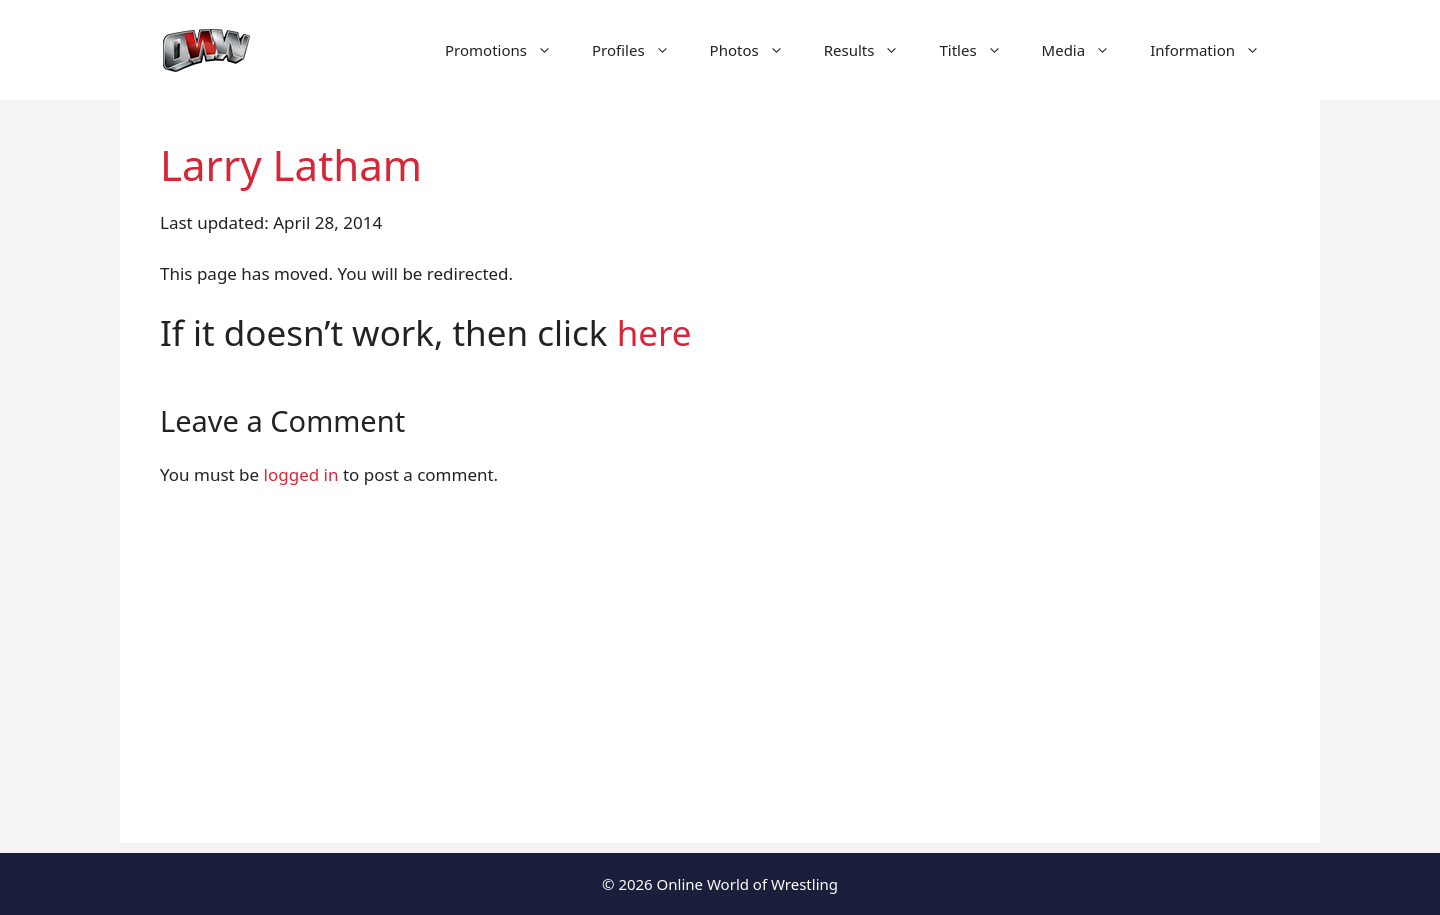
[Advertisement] (720, 703)
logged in (301, 474)
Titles (980, 50)
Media (1086, 50)
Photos (757, 50)
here (654, 332)
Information (1215, 50)
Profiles (641, 50)
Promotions (508, 50)
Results (872, 50)
